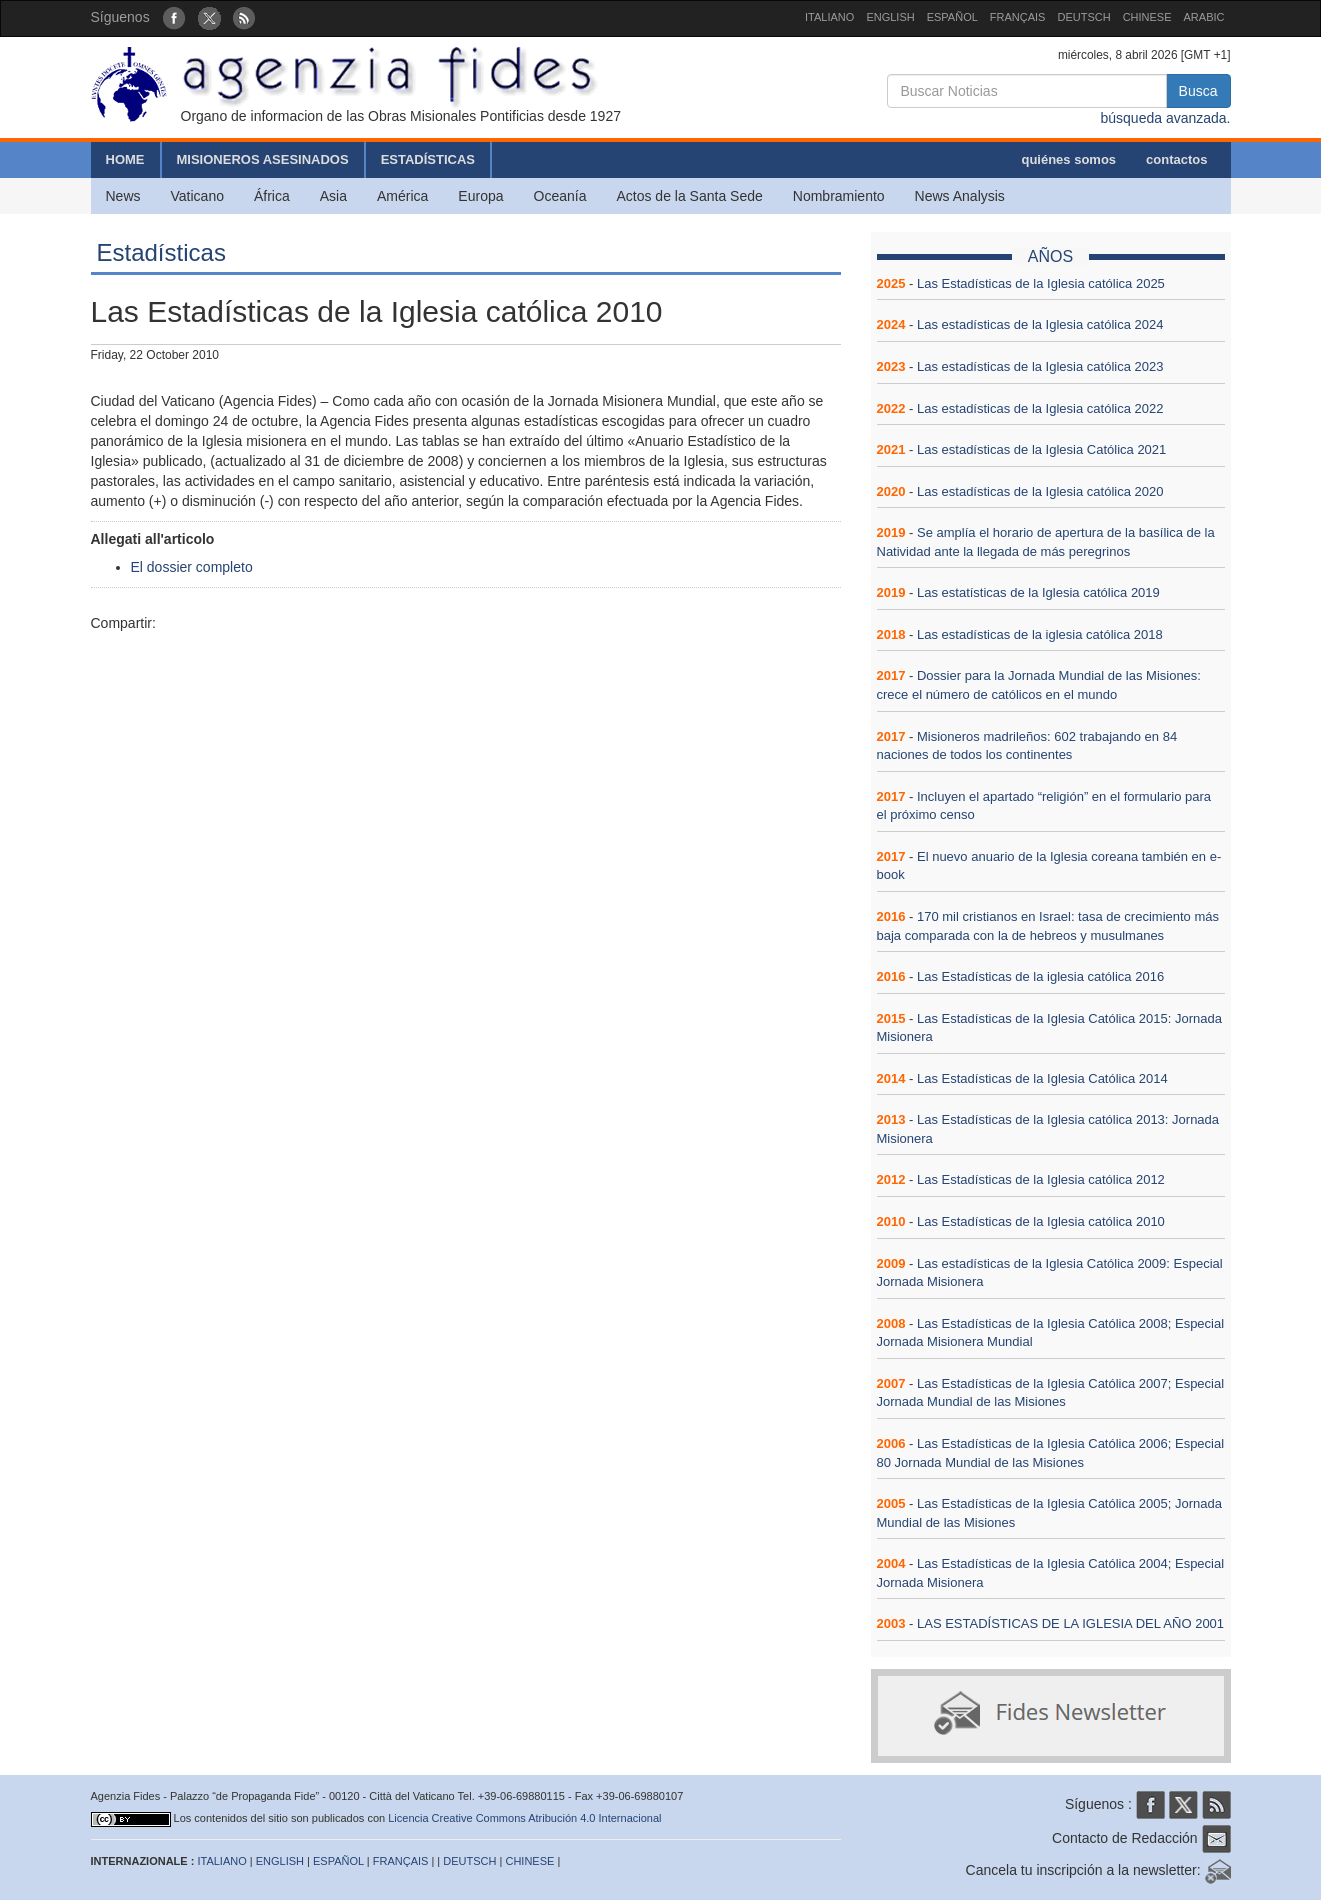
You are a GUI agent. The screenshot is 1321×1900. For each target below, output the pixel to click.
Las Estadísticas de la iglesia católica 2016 (1040, 976)
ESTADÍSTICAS (428, 159)
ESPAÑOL (952, 17)
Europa (480, 196)
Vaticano (197, 196)
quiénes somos (1068, 159)
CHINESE (1147, 17)
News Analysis (960, 196)
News (123, 196)
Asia (333, 196)
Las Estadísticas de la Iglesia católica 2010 (1041, 1221)
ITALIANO (829, 17)
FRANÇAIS (1018, 17)
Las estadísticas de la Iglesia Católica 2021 (1041, 449)
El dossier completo (192, 567)
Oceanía (560, 196)
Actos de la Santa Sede (689, 196)
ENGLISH (890, 17)
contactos (1176, 159)
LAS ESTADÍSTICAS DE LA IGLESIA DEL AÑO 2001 (1070, 1623)
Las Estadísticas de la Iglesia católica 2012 (1041, 1179)
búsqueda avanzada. (1166, 118)
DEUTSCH (1083, 17)
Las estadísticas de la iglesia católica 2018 (1040, 634)
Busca (1198, 91)
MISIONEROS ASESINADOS (263, 159)
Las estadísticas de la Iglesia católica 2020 (1040, 491)
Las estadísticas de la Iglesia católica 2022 (1040, 408)
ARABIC (1204, 17)
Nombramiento (839, 196)
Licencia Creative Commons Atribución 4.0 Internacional (524, 1818)
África (272, 196)
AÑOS (1050, 256)
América (402, 196)
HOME (125, 159)
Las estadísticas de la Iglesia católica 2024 (1040, 324)
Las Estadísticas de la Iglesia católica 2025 (1041, 283)
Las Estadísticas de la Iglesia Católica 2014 (1042, 1078)
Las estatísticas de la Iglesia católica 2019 (1038, 592)
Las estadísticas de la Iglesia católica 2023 (1040, 366)
